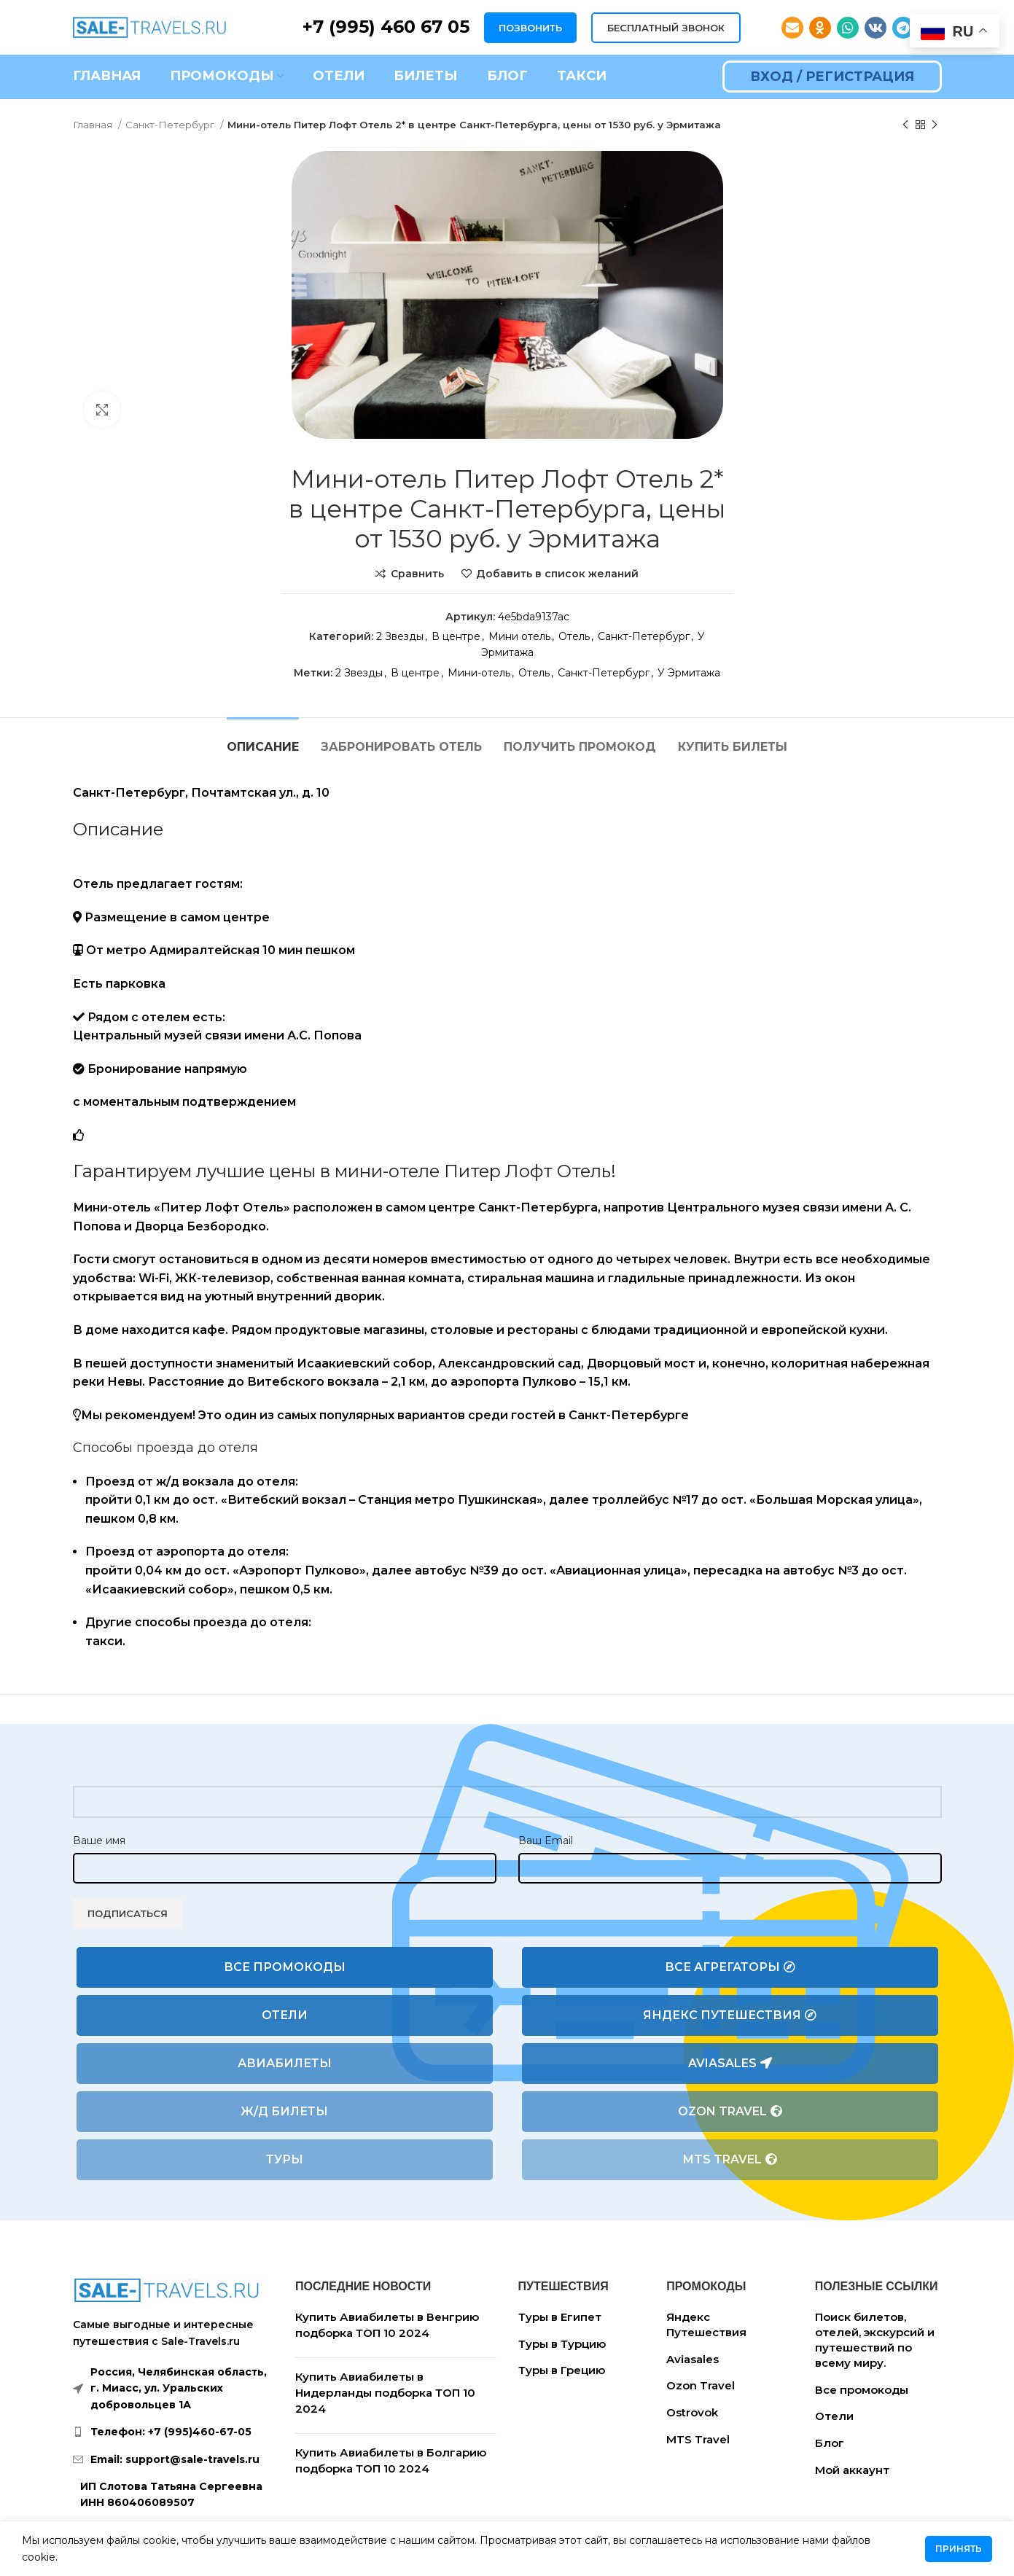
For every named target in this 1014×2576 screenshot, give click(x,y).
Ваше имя (99, 1840)
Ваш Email (545, 1840)
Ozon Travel (730, 2112)
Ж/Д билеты (284, 2111)
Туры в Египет (559, 2317)
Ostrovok (692, 2412)
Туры (284, 2159)
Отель (574, 636)
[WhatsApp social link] (848, 28)
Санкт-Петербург (171, 124)
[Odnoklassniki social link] (820, 28)
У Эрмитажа (689, 672)
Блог (829, 2443)
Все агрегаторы (730, 1967)
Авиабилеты (285, 2063)
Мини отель (519, 636)
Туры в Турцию (562, 2344)
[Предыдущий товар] (905, 125)
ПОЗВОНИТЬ (530, 28)
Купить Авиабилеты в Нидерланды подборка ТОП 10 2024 (385, 2392)
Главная (93, 124)
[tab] (263, 739)
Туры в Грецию (561, 2370)
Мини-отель (479, 672)
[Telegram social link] (903, 28)
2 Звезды (400, 636)
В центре (456, 636)
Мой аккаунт (852, 2470)
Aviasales (730, 2064)
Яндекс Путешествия (729, 2015)
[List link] (173, 2432)
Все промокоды (285, 1967)
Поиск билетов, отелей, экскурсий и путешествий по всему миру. (875, 2340)
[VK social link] (875, 28)
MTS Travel (730, 2160)
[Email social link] (792, 28)
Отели (285, 2015)
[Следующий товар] (934, 125)
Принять (958, 2548)
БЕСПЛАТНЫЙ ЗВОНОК (666, 28)
